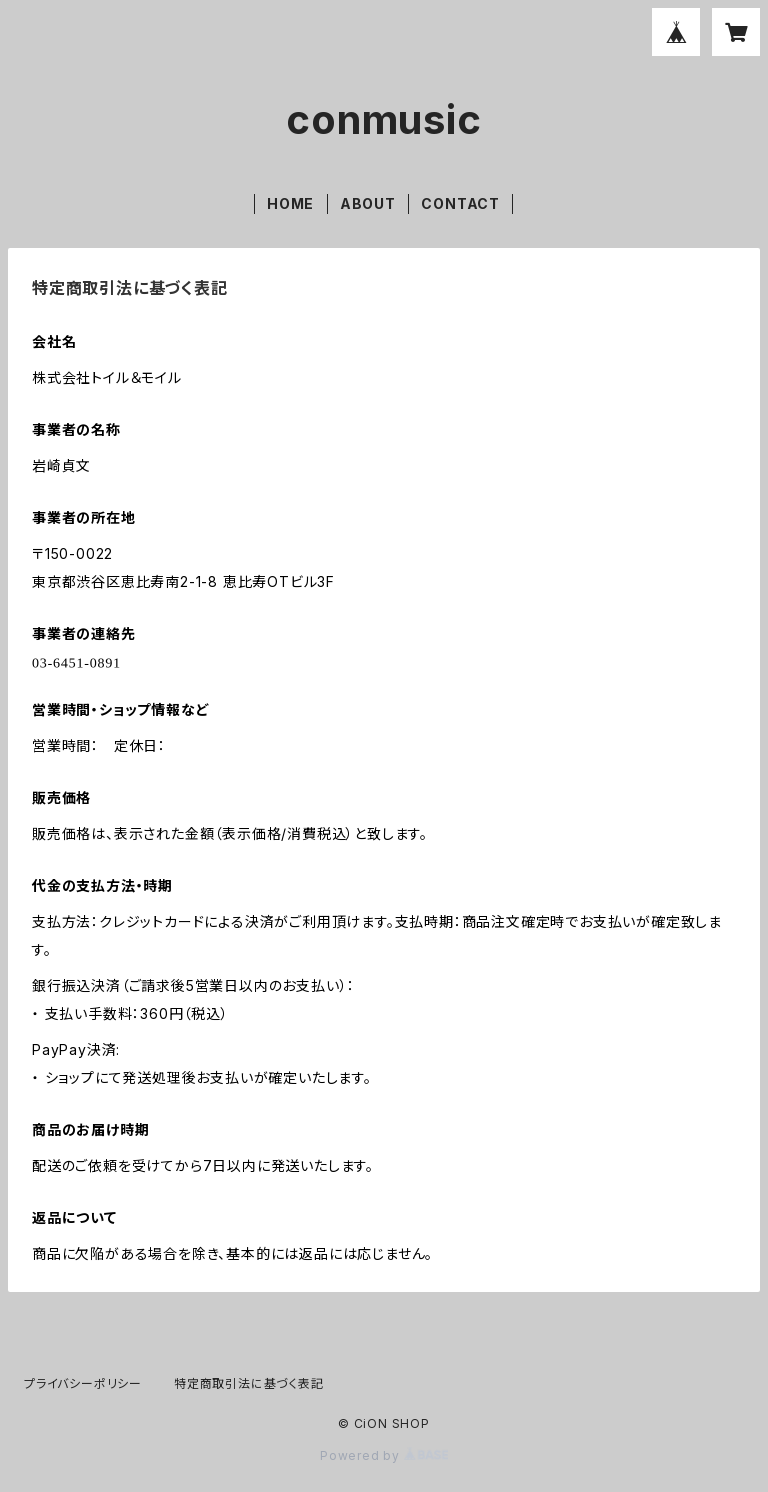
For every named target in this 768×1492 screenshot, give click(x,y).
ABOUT (368, 203)
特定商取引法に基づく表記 (249, 1383)
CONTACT (460, 203)
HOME (290, 203)
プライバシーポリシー (83, 1383)
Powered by (384, 1455)
